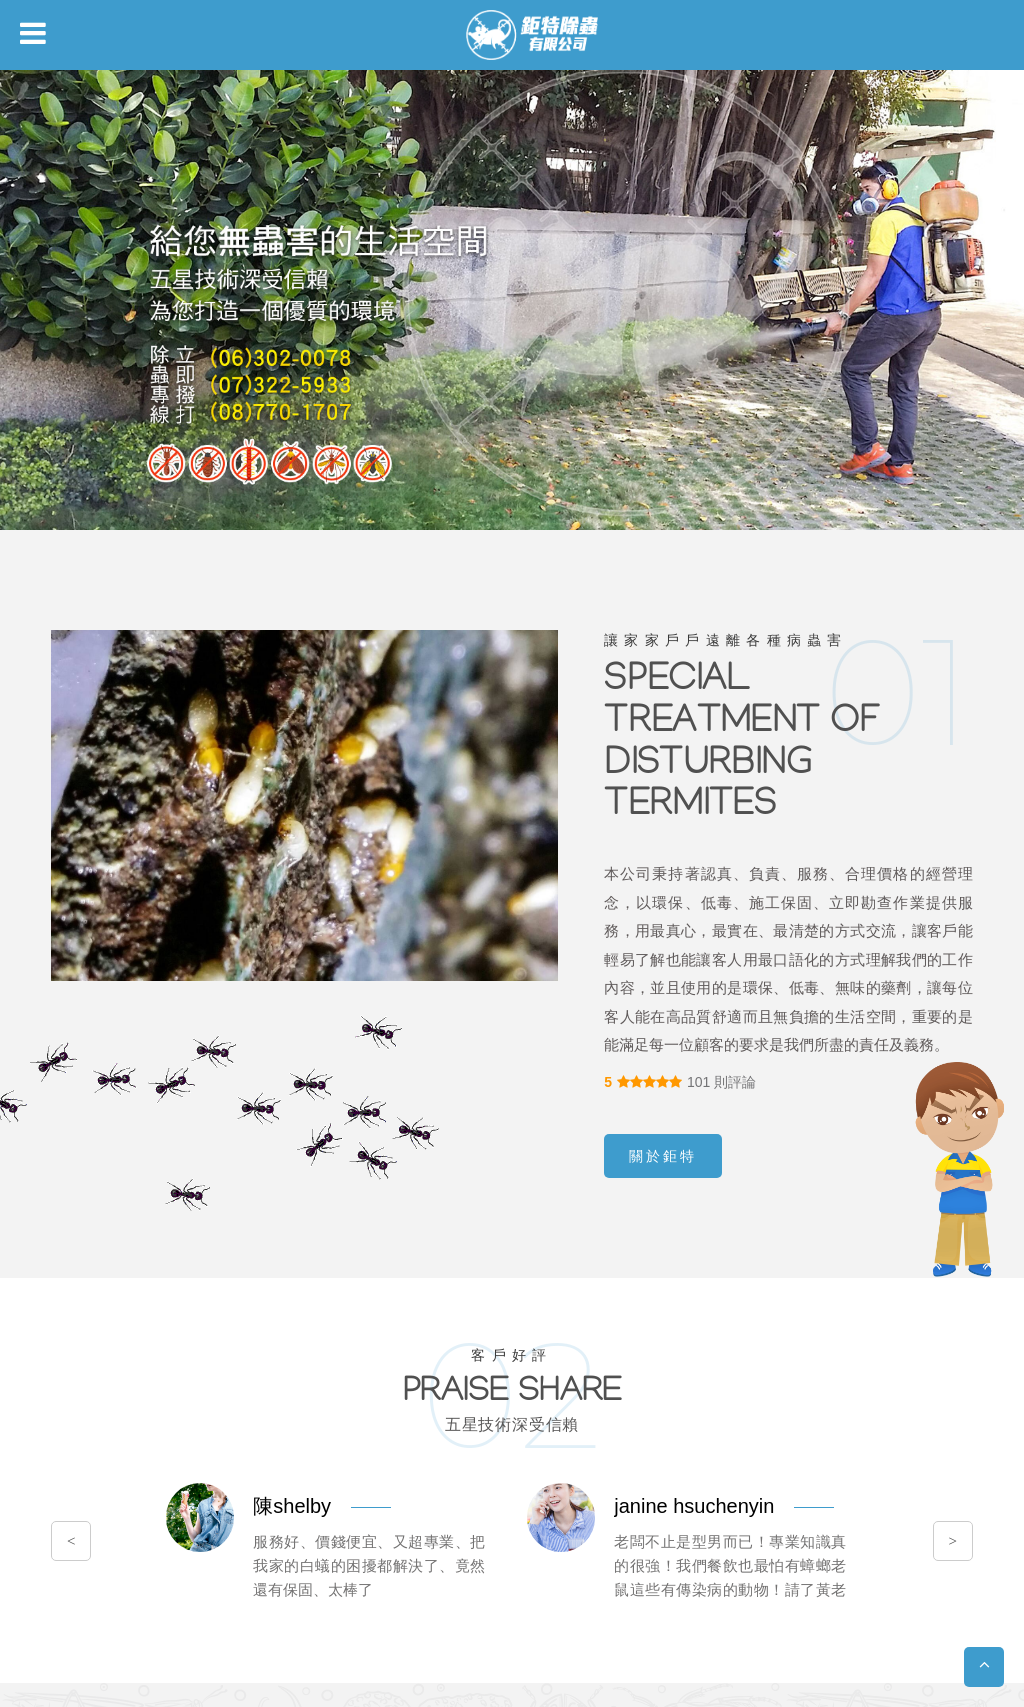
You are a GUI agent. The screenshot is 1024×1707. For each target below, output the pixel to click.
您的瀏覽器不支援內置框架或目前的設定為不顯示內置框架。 (512, 853)
